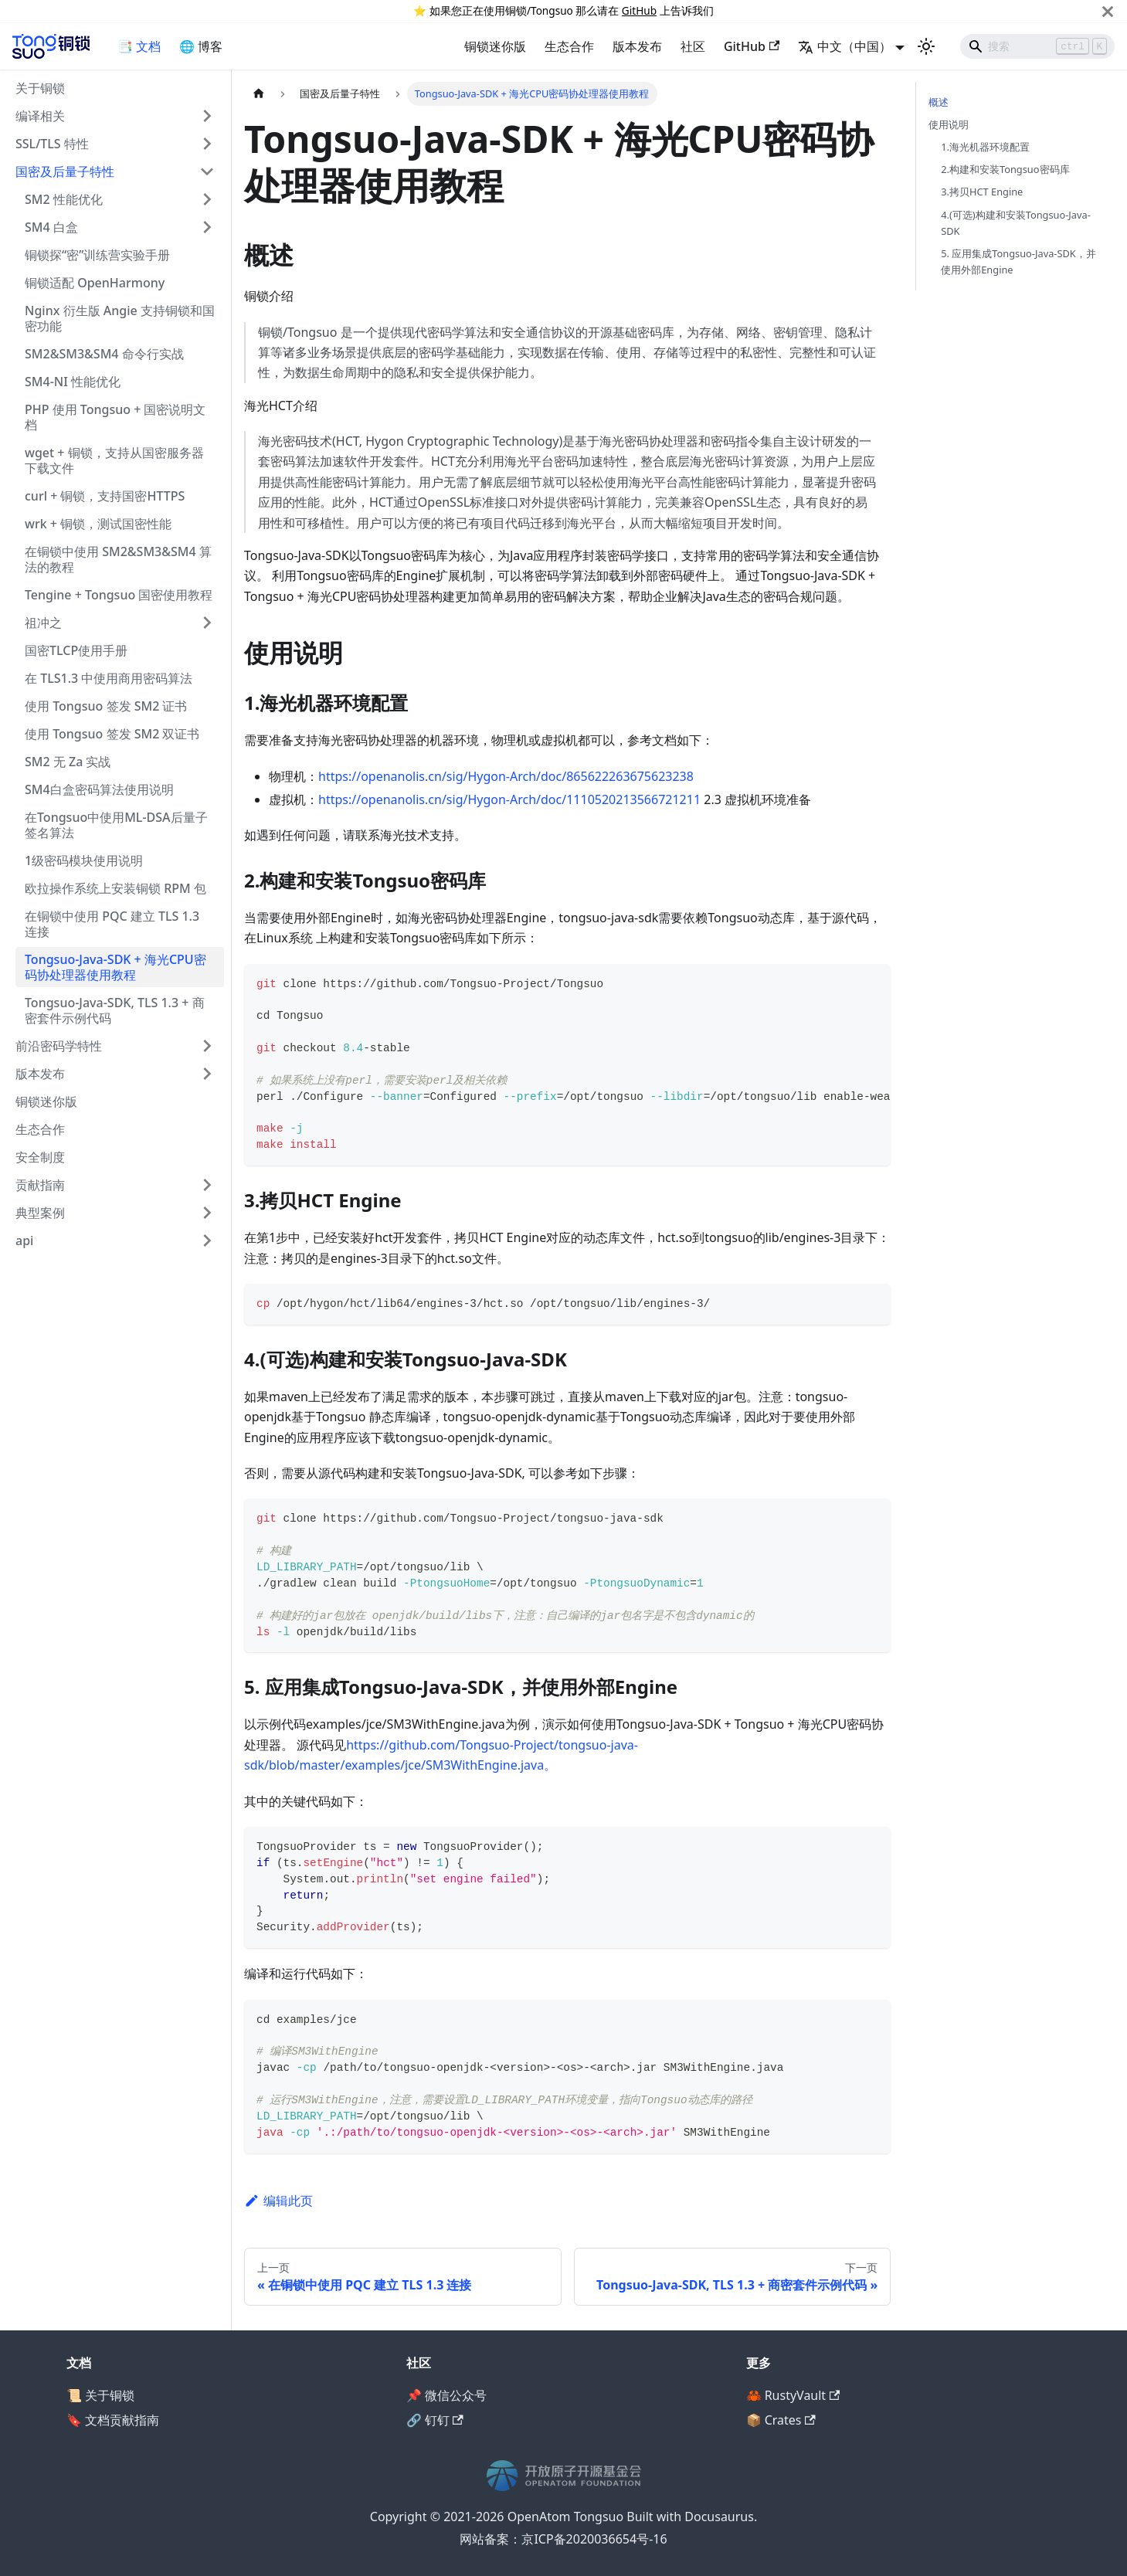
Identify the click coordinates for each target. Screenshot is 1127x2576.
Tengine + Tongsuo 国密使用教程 (118, 594)
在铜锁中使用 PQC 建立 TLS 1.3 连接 (112, 924)
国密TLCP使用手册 (76, 650)
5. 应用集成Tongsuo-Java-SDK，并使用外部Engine (1018, 261)
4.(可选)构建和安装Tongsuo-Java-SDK (1016, 223)
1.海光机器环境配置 (985, 147)
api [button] (24, 1240)
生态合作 (569, 46)
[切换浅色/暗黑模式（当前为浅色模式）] (926, 46)
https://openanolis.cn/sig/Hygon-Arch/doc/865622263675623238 (506, 776)
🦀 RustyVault (793, 2395)
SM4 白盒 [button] (51, 227)
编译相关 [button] (40, 115)
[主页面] (258, 94)
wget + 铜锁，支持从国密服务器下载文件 (114, 460)
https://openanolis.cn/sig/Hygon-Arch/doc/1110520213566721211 (509, 799)
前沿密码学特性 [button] (58, 1045)
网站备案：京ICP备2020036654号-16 (563, 2538)
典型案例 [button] (40, 1212)
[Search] (1037, 46)
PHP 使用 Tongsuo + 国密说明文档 (115, 417)
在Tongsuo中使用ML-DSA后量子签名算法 (116, 825)
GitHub (639, 10)
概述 (938, 102)
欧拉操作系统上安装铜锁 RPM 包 (115, 888)
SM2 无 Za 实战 (67, 761)
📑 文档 (139, 46)
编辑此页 (278, 2200)
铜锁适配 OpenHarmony (95, 282)
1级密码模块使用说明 (84, 860)
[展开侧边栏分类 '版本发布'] (207, 1073)
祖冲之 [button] (43, 622)
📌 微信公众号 (446, 2395)
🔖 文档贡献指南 (112, 2419)
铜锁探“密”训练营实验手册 (97, 254)
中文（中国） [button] (844, 46)
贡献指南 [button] (40, 1184)
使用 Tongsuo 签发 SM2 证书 (106, 705)
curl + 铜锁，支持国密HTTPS (105, 495)
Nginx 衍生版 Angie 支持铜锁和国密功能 (120, 318)
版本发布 (637, 46)
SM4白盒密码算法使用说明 (99, 789)
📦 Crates (781, 2419)
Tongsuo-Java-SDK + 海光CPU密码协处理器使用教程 (115, 967)
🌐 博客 (200, 46)
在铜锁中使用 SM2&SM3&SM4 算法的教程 (118, 559)
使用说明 (948, 124)
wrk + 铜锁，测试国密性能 (98, 523)
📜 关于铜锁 (100, 2395)
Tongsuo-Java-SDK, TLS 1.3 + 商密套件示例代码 (115, 1010)
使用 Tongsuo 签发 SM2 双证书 (112, 733)
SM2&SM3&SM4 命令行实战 (104, 353)
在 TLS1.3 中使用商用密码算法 (108, 678)
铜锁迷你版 (495, 46)
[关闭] (1107, 11)
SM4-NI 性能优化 (73, 381)
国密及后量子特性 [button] (64, 171)
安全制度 (40, 1157)
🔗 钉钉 (434, 2419)
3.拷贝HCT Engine (982, 192)
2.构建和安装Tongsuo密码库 (1005, 169)
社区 (693, 46)
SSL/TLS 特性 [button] (52, 143)
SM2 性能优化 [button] (64, 199)
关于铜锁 (40, 88)
